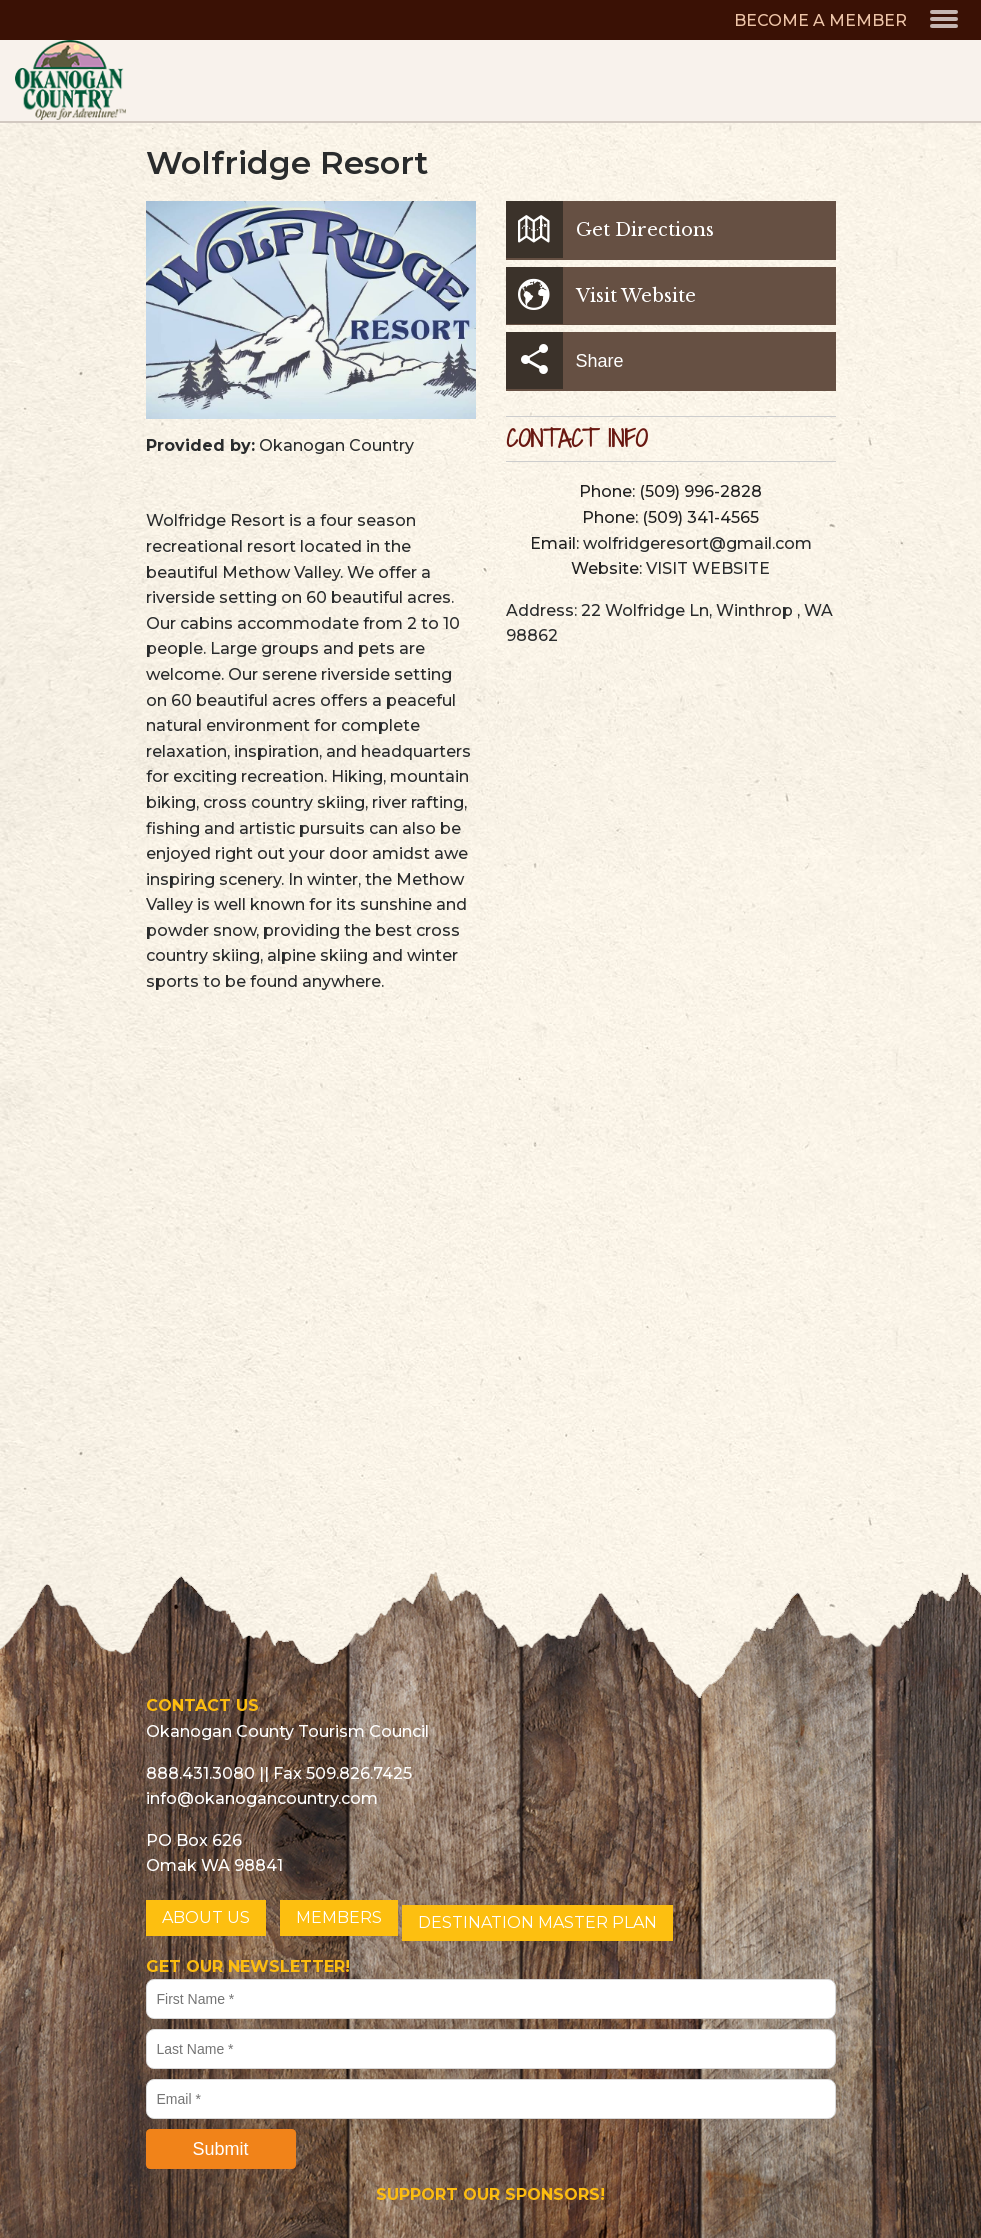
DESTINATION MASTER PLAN (537, 1922)
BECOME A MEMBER (820, 20)
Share (565, 360)
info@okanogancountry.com (262, 1798)
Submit (220, 2149)
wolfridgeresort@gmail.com (697, 543)
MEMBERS (339, 1917)
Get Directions (610, 229)
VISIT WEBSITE (708, 568)
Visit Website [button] (601, 295)
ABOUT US (206, 1917)
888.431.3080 (200, 1773)
